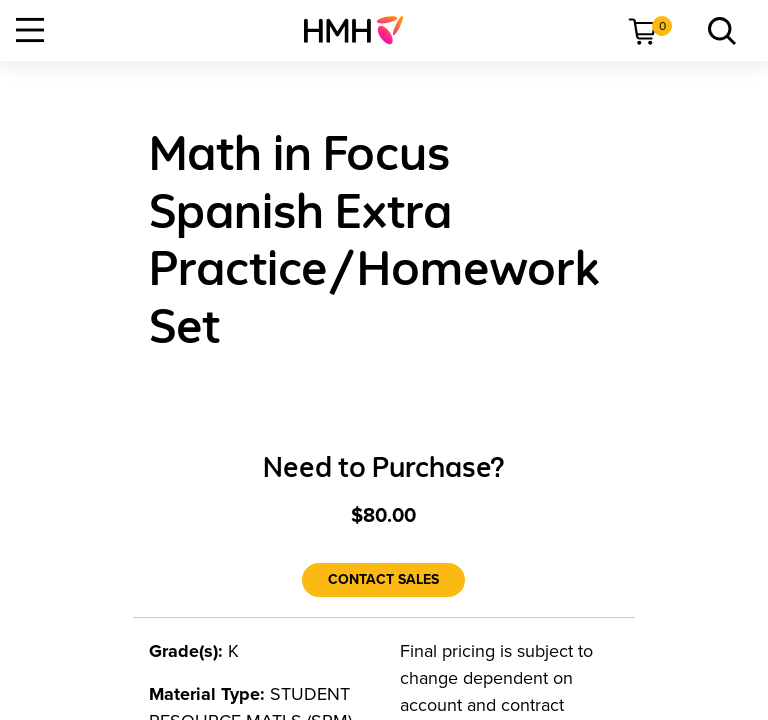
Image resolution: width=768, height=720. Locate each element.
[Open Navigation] (30, 30)
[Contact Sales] (383, 580)
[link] (361, 30)
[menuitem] (361, 30)
